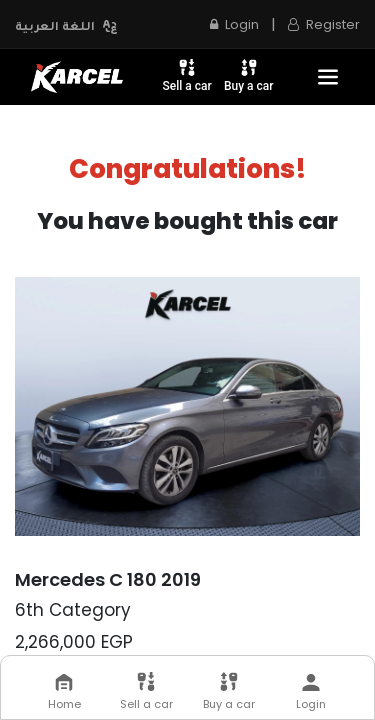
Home (64, 692)
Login (234, 24)
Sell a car (187, 75)
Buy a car (249, 75)
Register (324, 24)
